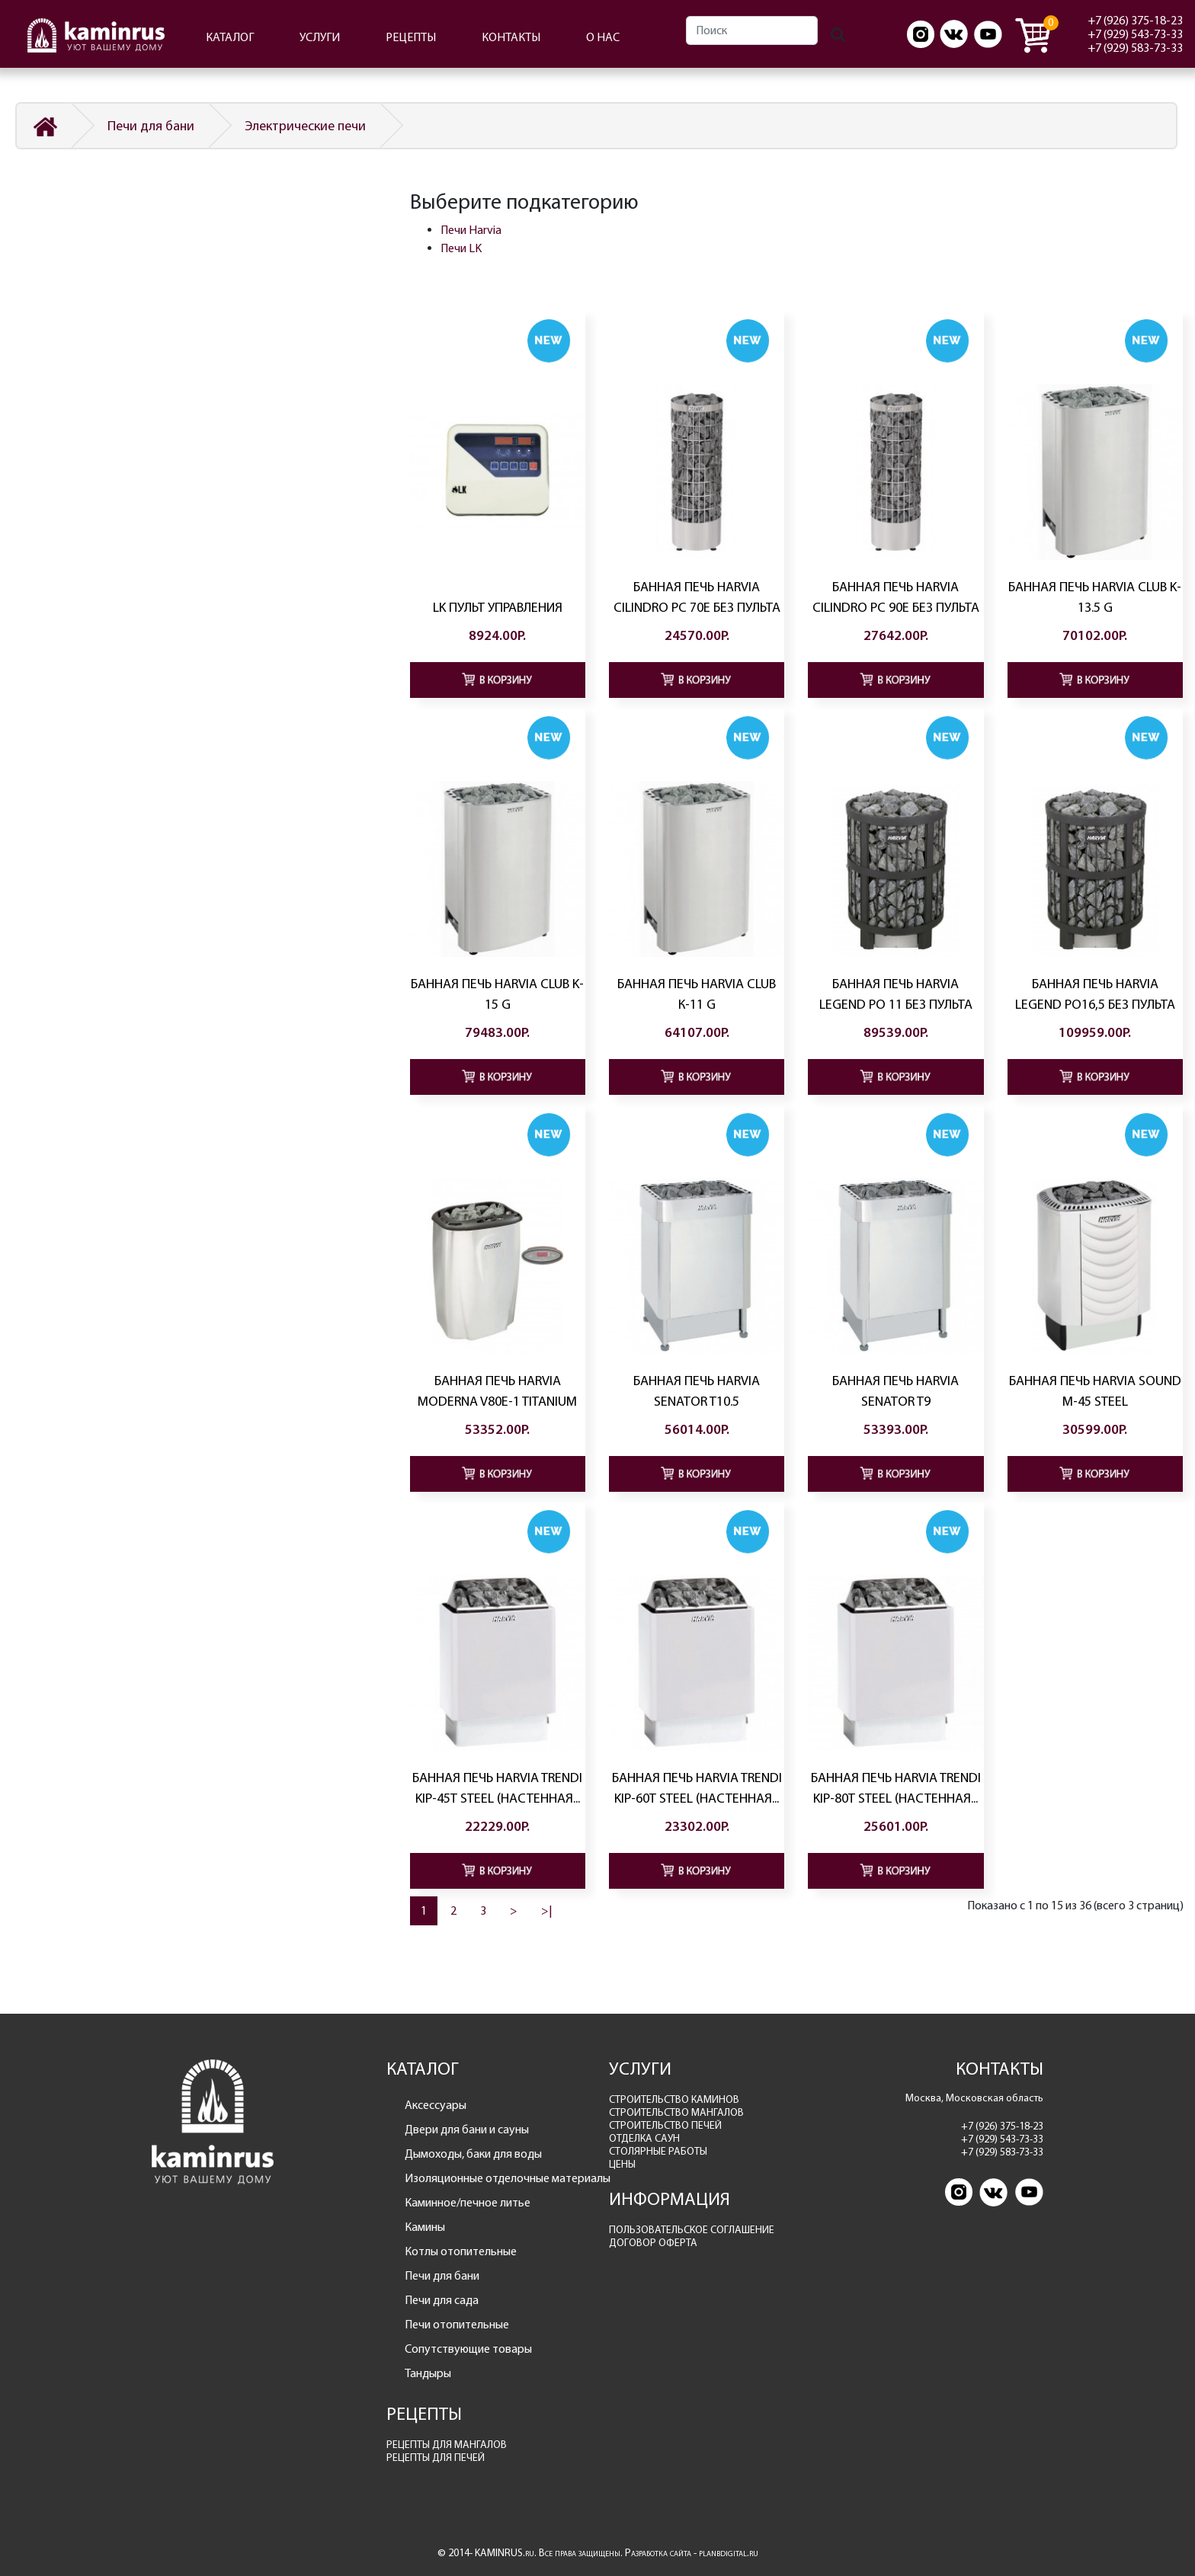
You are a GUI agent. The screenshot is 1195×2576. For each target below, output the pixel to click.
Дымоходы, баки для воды (473, 2153)
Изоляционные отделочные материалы (496, 2178)
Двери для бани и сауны (467, 2129)
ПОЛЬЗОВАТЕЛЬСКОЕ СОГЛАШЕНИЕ (691, 2229)
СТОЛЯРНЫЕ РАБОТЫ (658, 2151)
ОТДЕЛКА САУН (644, 2138)
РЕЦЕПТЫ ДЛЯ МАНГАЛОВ (446, 2444)
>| (547, 1910)
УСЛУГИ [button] (320, 37)
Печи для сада (442, 2300)
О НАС (603, 37)
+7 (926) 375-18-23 (1135, 20)
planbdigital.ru (728, 2552)
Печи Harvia (471, 229)
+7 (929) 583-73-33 (1135, 47)
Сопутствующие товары (468, 2348)
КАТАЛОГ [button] (230, 37)
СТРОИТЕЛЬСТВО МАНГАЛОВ (676, 2112)
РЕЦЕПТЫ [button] (411, 37)
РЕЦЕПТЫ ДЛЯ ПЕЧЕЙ (435, 2457)
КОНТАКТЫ (511, 37)
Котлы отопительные (461, 2251)
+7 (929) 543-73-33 (1135, 34)
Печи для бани (150, 125)
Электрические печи (305, 125)
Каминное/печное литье (467, 2202)
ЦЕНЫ (622, 2164)
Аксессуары (435, 2105)
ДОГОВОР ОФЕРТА (653, 2242)
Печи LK (461, 248)
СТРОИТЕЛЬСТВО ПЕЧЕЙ (665, 2125)
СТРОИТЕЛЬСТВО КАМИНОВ (674, 2099)
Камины (425, 2226)
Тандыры (428, 2373)
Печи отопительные (457, 2324)
